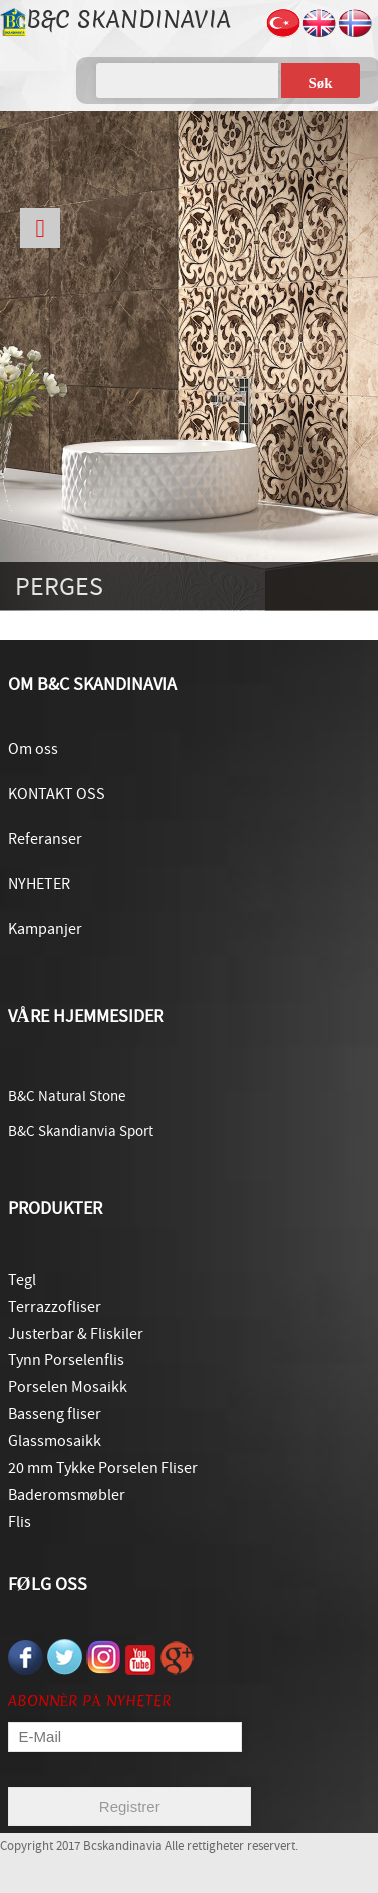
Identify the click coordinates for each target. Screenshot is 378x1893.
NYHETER (39, 884)
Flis (19, 1522)
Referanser (45, 839)
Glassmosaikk (54, 1441)
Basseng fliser (54, 1414)
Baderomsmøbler (66, 1495)
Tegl (22, 1280)
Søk (320, 83)
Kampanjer (45, 929)
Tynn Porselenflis (66, 1360)
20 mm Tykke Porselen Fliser (103, 1468)
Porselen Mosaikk (67, 1387)
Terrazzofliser (54, 1307)
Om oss (33, 749)
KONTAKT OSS (56, 794)
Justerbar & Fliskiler (75, 1334)
